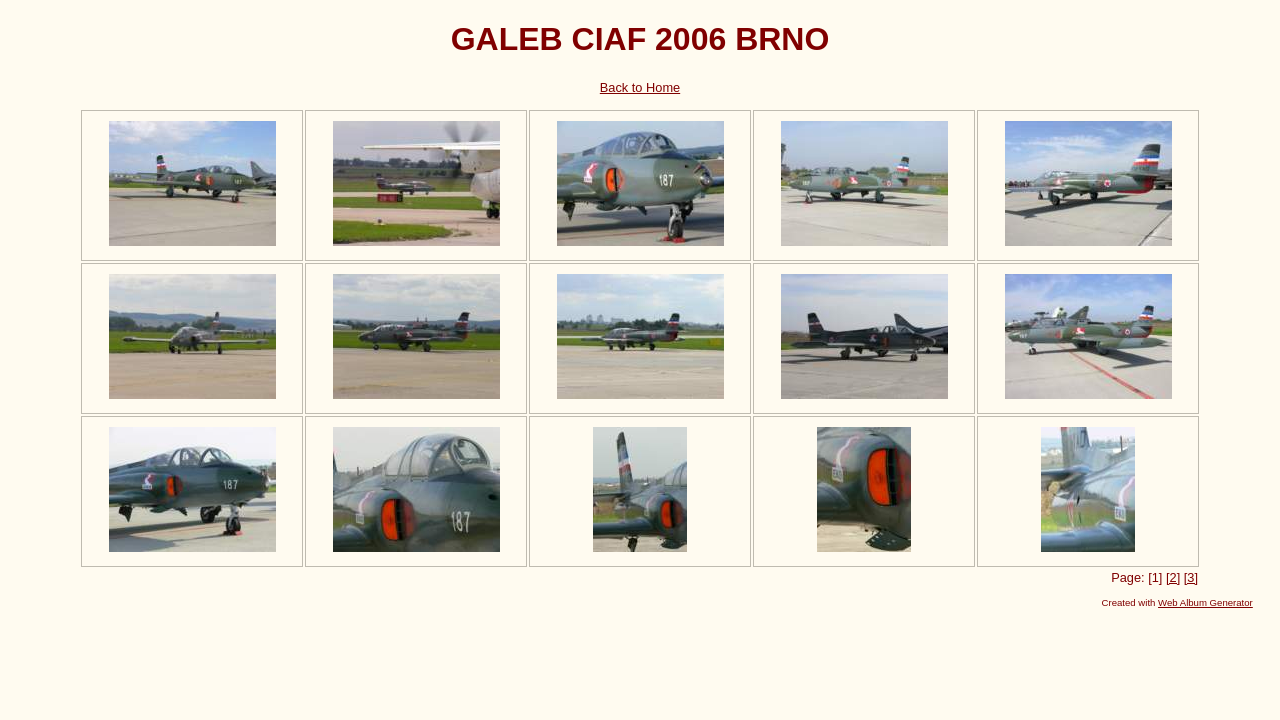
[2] (1173, 577)
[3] (1191, 577)
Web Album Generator (1205, 602)
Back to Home (640, 87)
